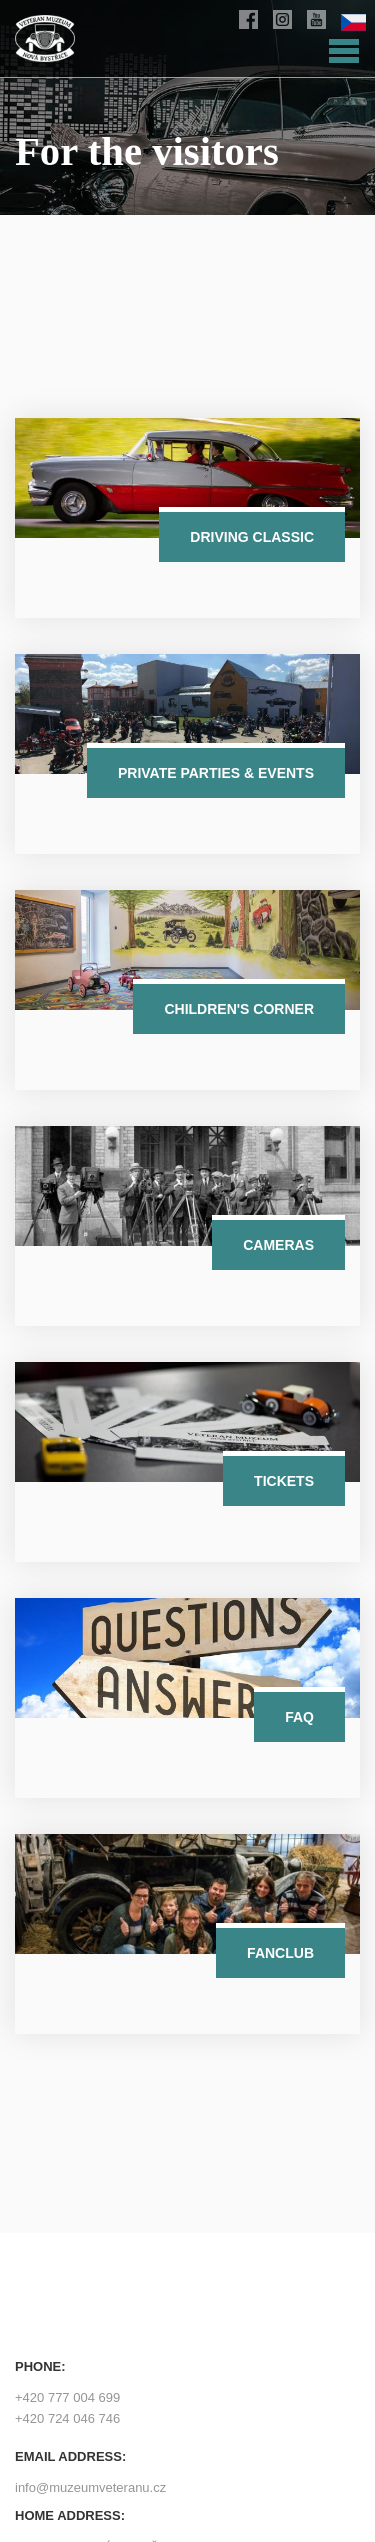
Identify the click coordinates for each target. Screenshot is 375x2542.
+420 (67, 2397)
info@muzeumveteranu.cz (90, 2487)
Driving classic (252, 537)
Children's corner (239, 1009)
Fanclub (280, 1953)
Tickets (284, 1481)
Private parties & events (216, 773)
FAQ (299, 1717)
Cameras (278, 1245)
